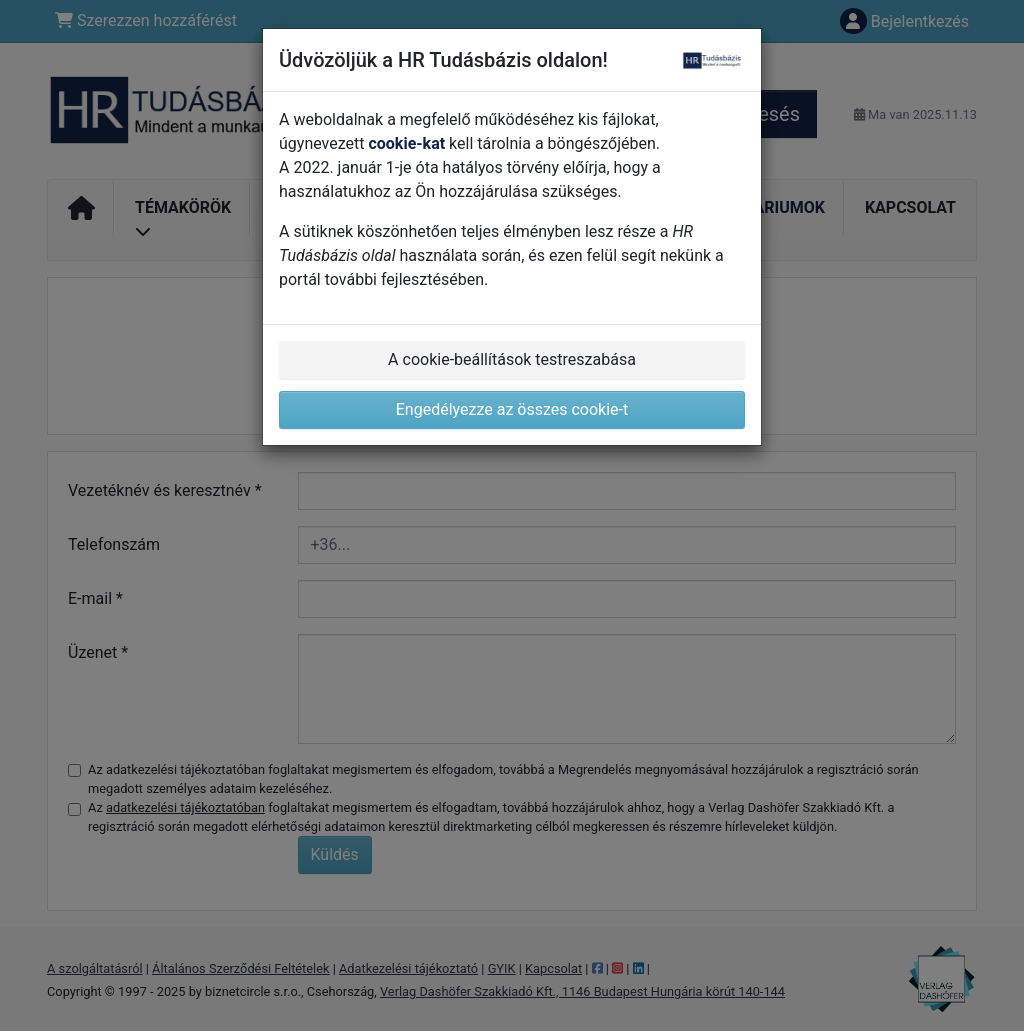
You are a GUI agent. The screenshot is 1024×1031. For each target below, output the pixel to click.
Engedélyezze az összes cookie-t (512, 409)
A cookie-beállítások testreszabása (512, 359)
